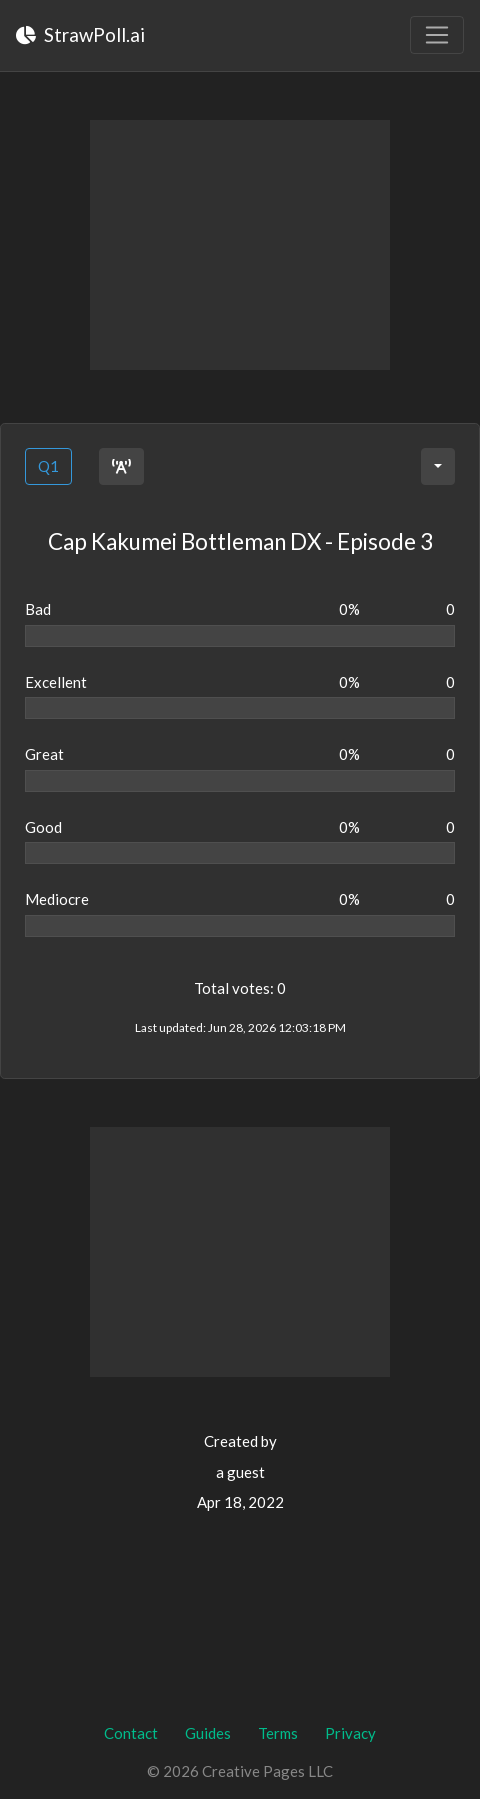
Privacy (350, 1733)
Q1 (48, 466)
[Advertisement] (240, 245)
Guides (208, 1733)
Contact (131, 1733)
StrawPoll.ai (80, 34)
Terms (278, 1733)
